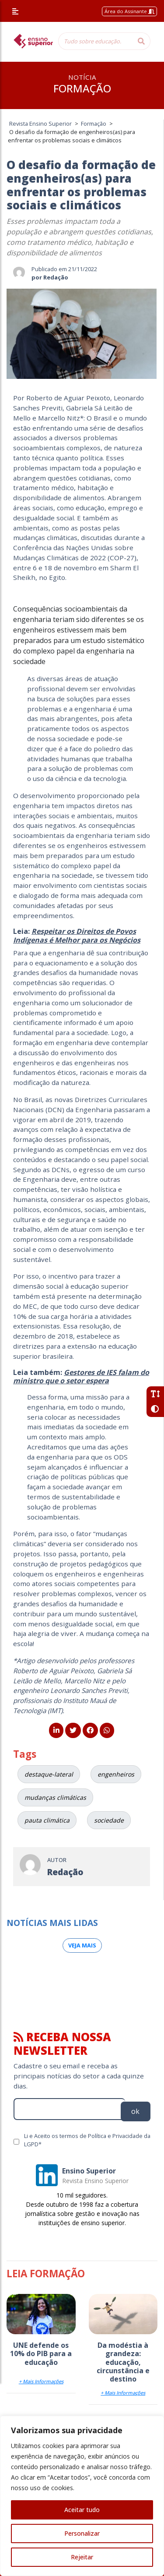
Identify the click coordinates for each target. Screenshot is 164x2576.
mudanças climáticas (55, 1797)
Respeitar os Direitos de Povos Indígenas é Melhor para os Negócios (76, 935)
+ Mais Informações (41, 2381)
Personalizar (82, 2533)
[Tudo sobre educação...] (95, 41)
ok (135, 2111)
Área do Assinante (129, 11)
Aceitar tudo (82, 2509)
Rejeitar (82, 2557)
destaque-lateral (48, 1774)
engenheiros (116, 1774)
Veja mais (82, 1945)
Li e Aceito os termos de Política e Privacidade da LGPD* (87, 2140)
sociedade (109, 1820)
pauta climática (47, 1820)
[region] (82, 2496)
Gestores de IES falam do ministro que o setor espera (81, 1376)
